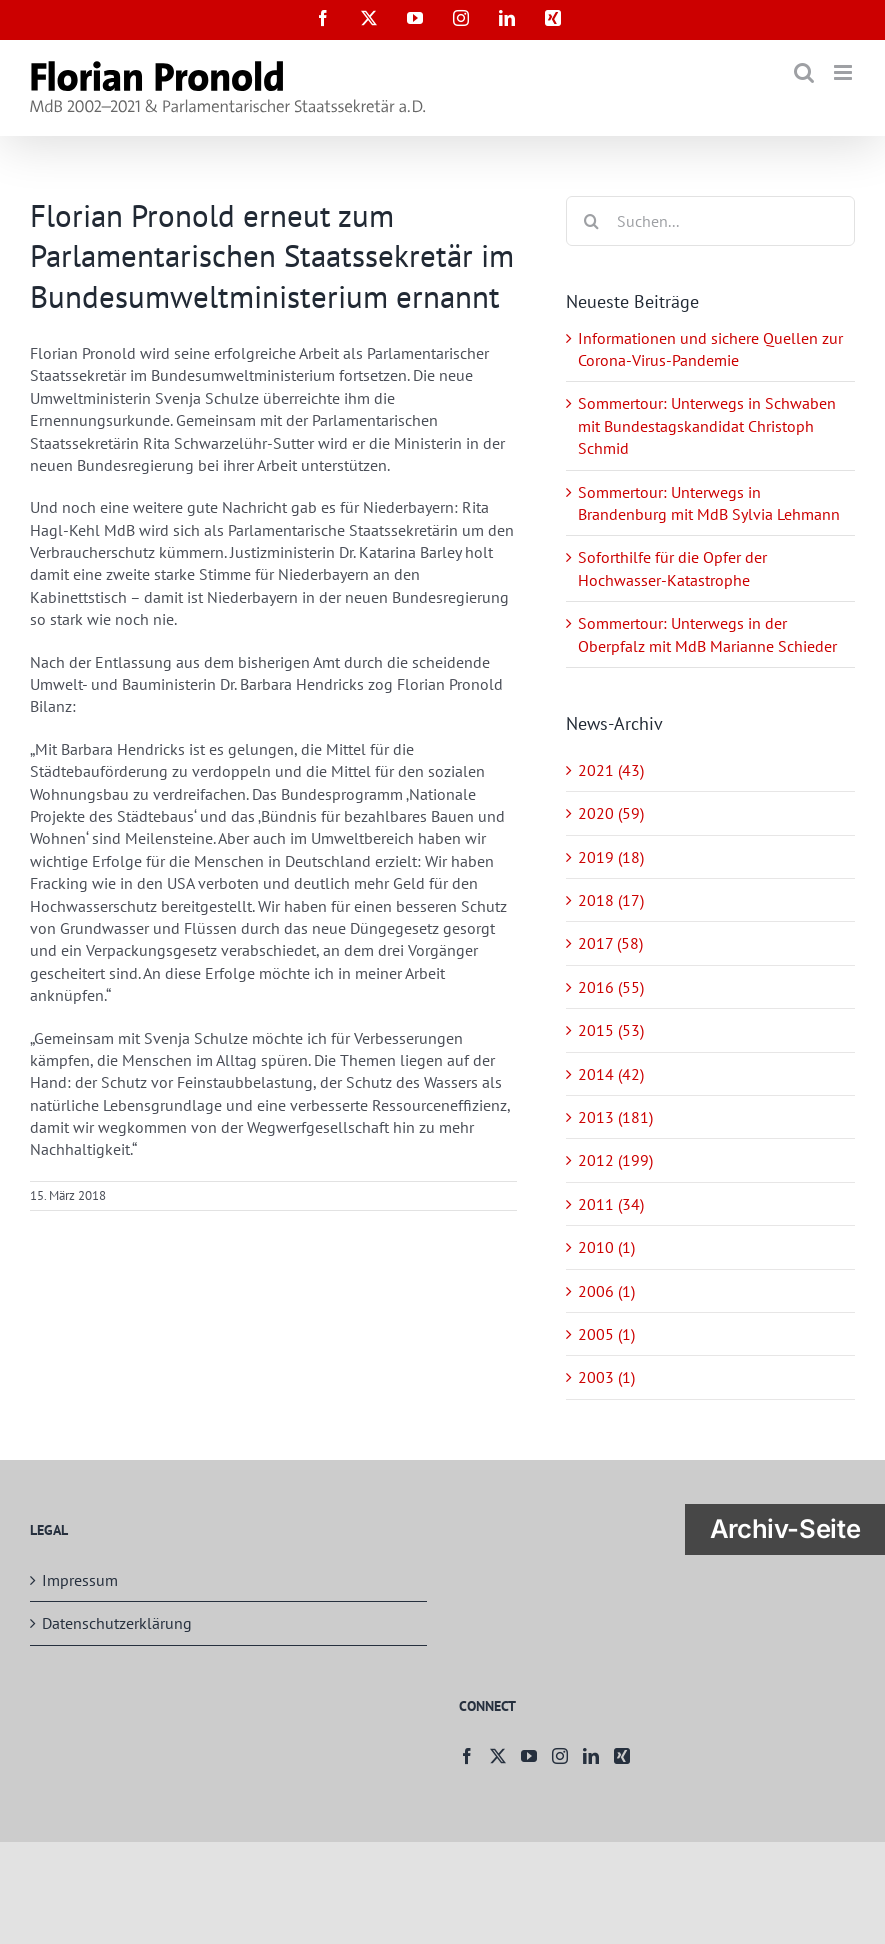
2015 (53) (611, 1030)
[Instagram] (560, 1756)
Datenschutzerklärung (117, 1623)
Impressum (80, 1580)
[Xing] (622, 1756)
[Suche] (591, 221)
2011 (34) (611, 1204)
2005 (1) (606, 1334)
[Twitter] (498, 1756)
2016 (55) (611, 987)
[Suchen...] (710, 221)
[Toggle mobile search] (804, 72)
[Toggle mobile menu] (844, 72)
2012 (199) (615, 1160)
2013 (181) (615, 1117)
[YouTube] (529, 1756)
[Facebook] (467, 1756)
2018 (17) (611, 900)
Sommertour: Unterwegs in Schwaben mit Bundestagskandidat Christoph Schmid (707, 425)
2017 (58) (610, 943)
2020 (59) (611, 813)
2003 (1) (606, 1377)
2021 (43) (611, 770)
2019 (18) (611, 857)
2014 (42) (611, 1074)
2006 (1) (606, 1291)
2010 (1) (606, 1247)
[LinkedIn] (591, 1756)
